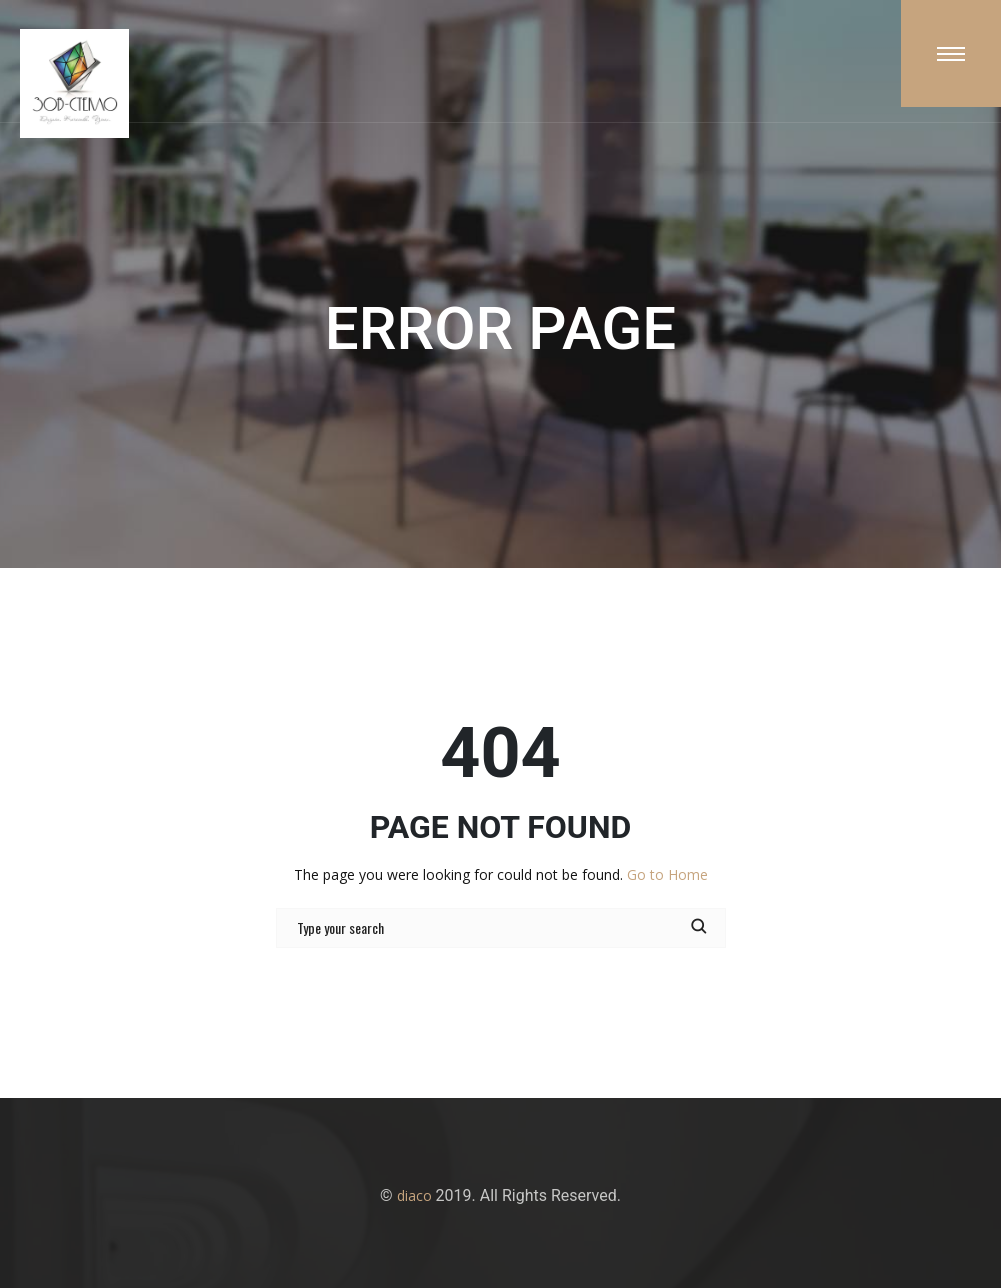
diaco (414, 1195)
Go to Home (667, 874)
